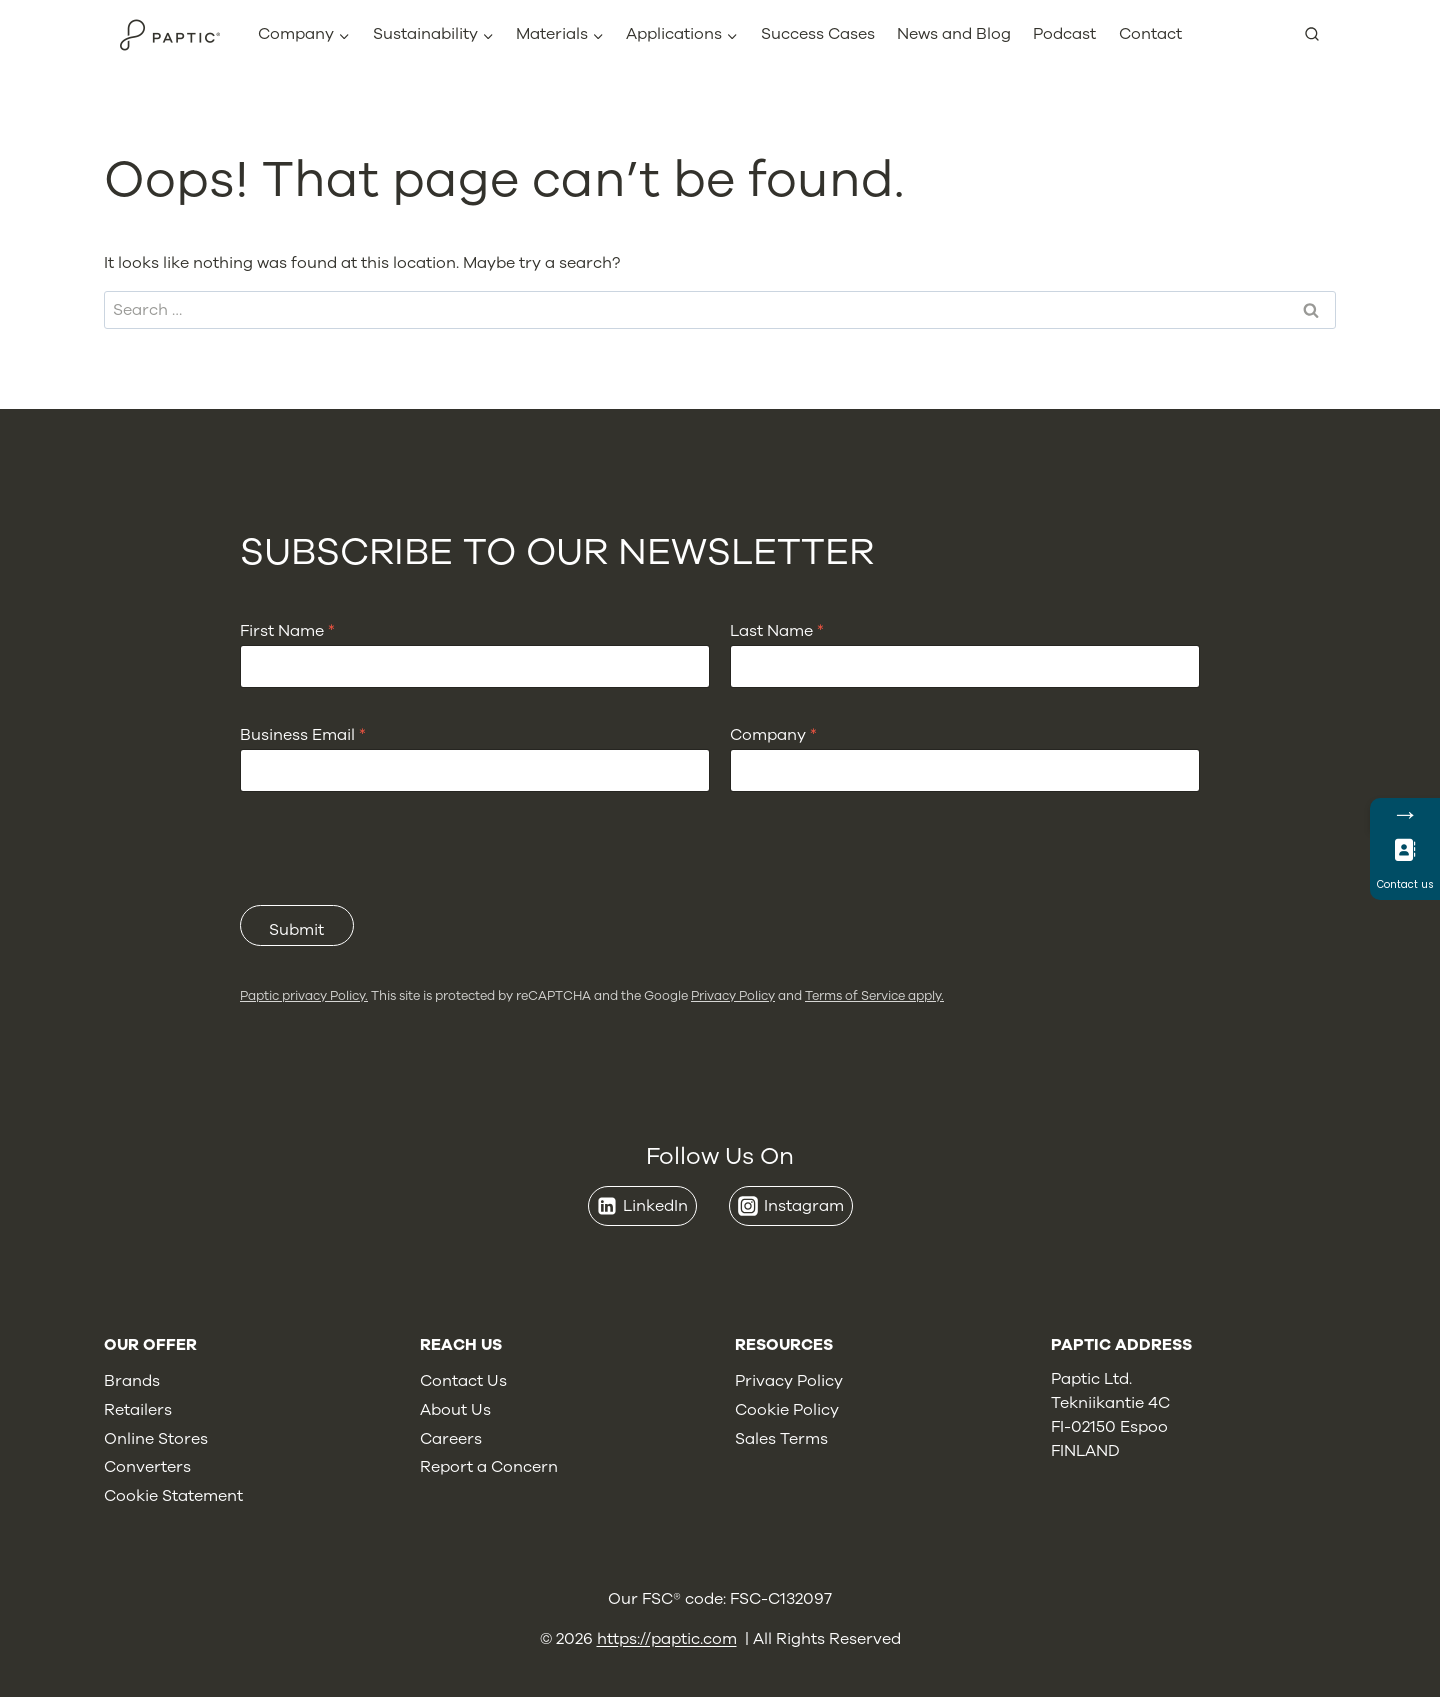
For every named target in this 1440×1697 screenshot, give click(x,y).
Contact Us (463, 1381)
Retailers (138, 1410)
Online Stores (156, 1439)
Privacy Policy (733, 995)
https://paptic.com (667, 1639)
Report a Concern (489, 1467)
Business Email (303, 735)
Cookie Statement (173, 1496)
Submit (296, 930)
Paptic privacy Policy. (304, 995)
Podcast (1064, 34)
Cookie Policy (787, 1410)
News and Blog (954, 34)
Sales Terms (781, 1439)
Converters (147, 1467)
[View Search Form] (1320, 35)
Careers (451, 1439)
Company (773, 735)
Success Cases (818, 34)
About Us (455, 1410)
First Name (287, 631)
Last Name (777, 631)
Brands (132, 1381)
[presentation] (392, 892)
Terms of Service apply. (874, 995)
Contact (1150, 34)
